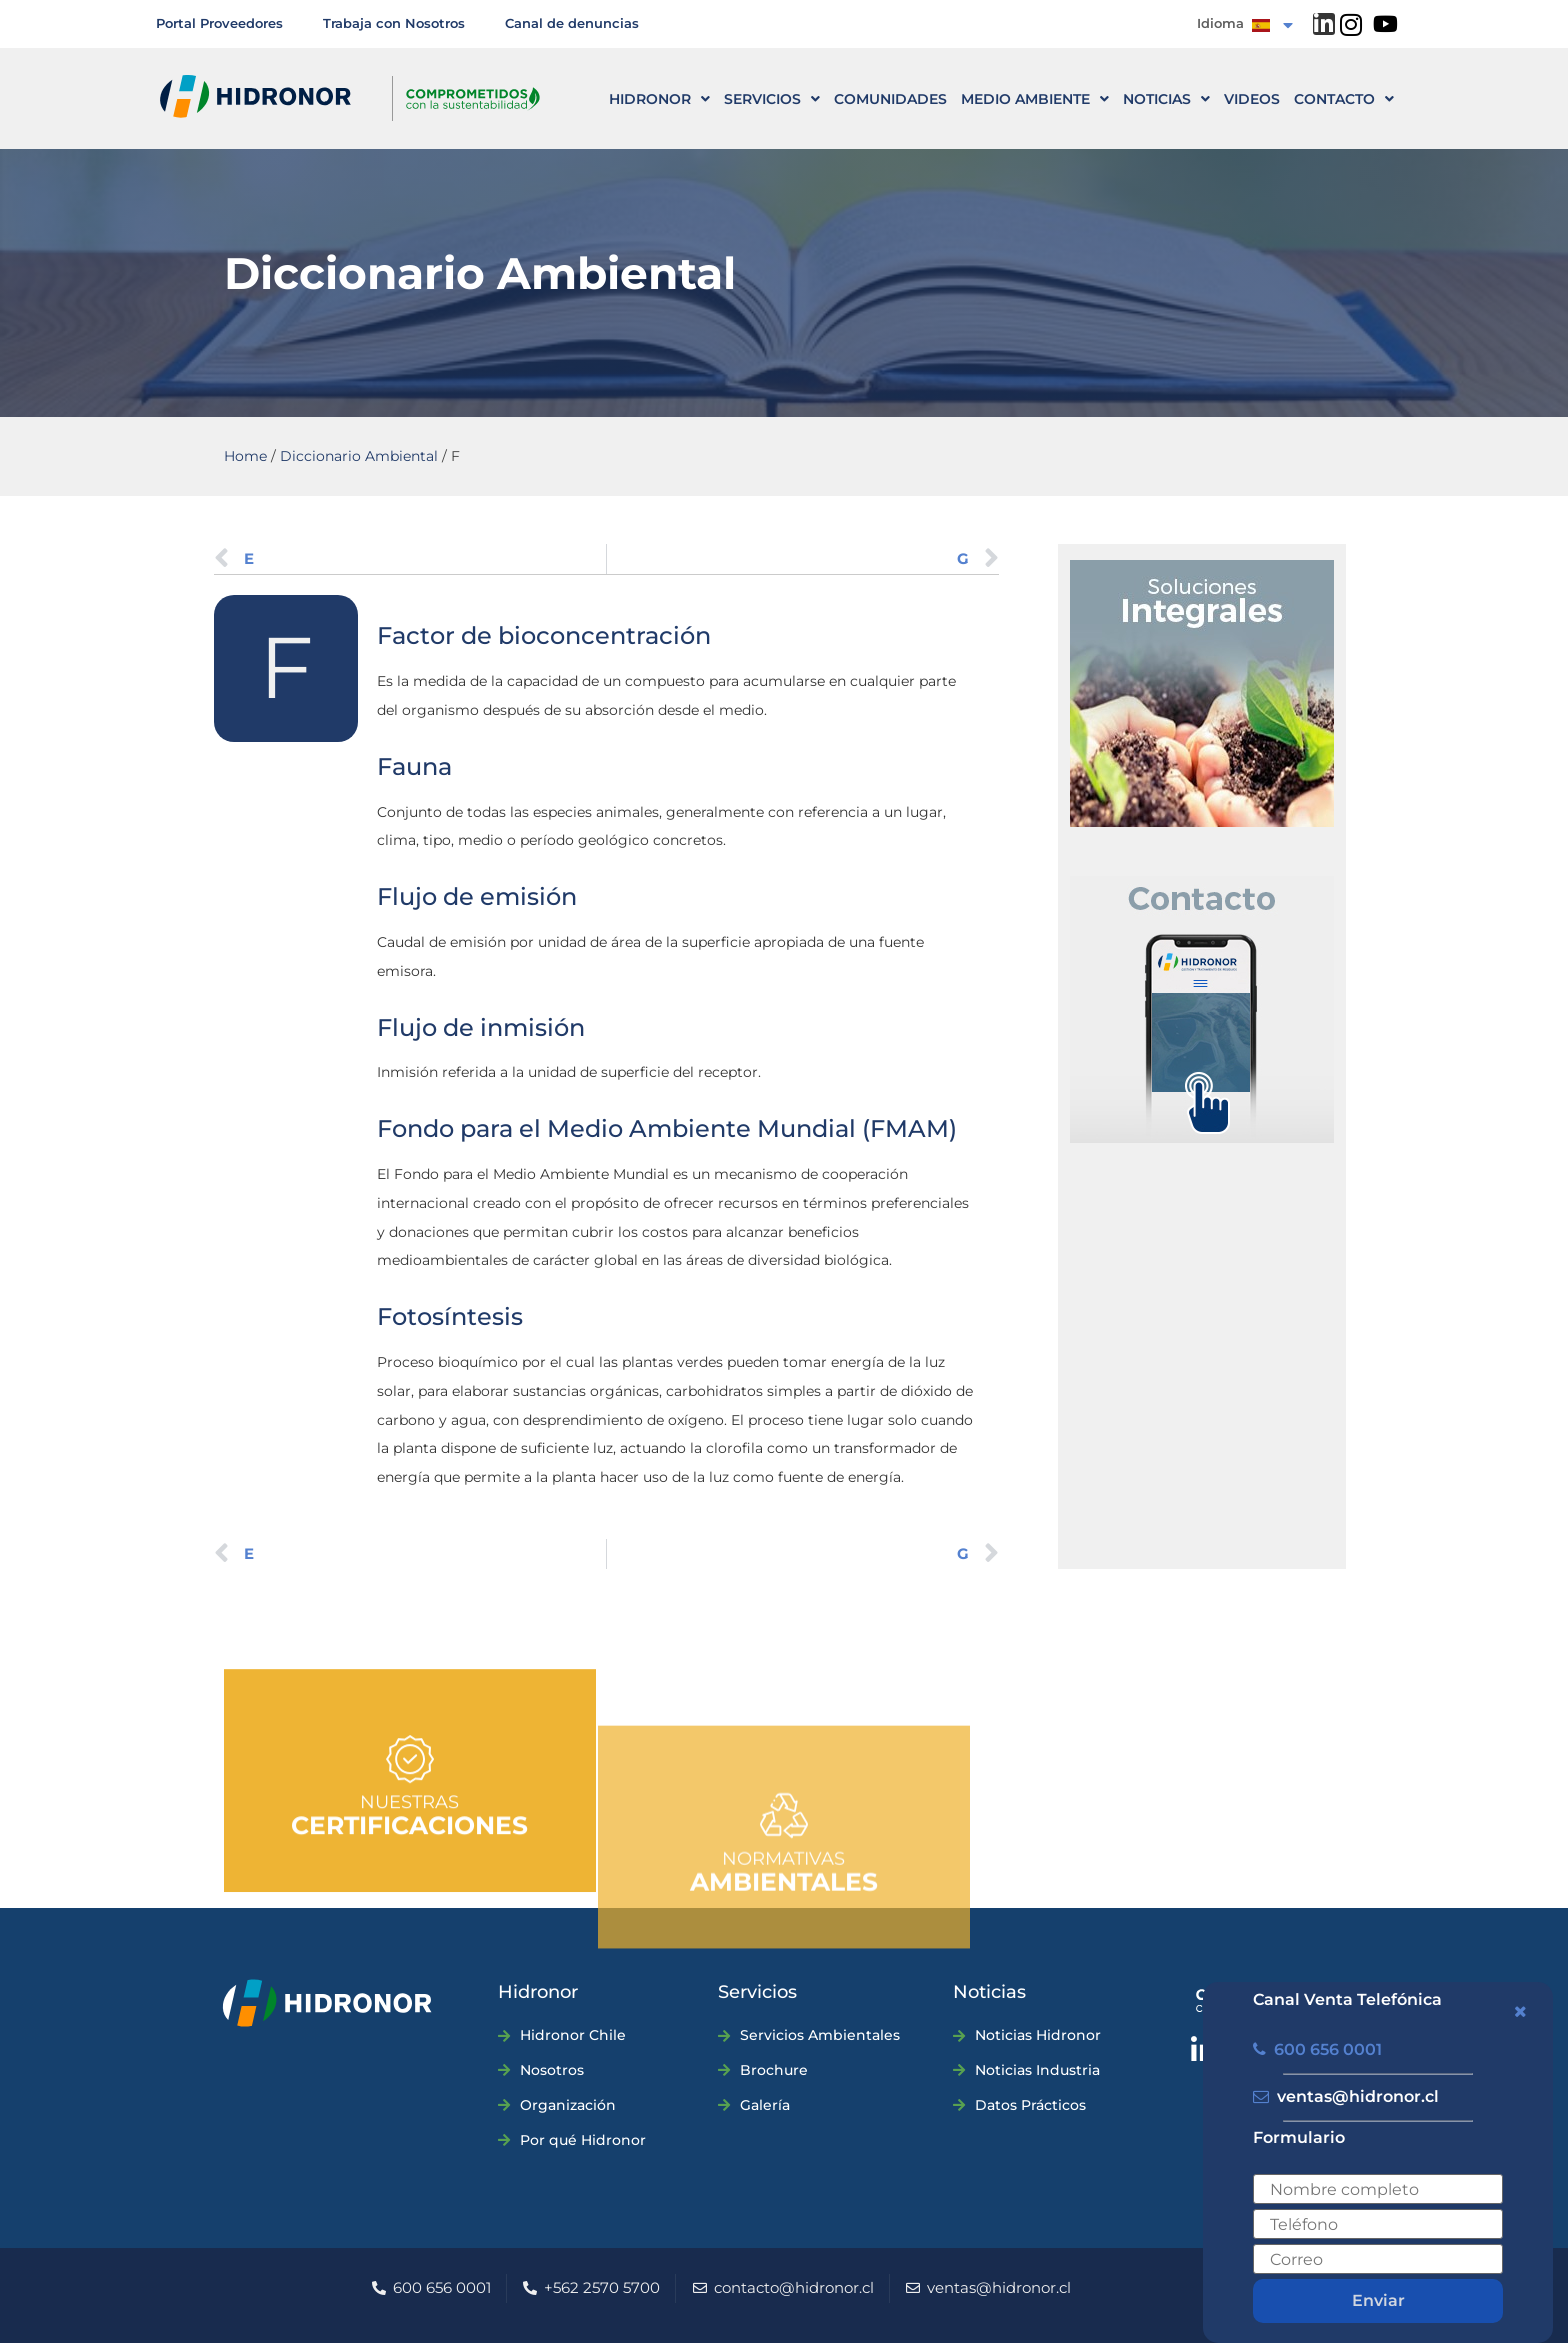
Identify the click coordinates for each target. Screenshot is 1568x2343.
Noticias (1166, 99)
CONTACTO (1344, 99)
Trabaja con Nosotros (394, 23)
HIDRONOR (659, 99)
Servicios (772, 99)
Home (245, 456)
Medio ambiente (1035, 99)
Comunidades (890, 99)
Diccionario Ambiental (359, 456)
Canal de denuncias (572, 23)
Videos (1252, 99)
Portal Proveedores (219, 23)
